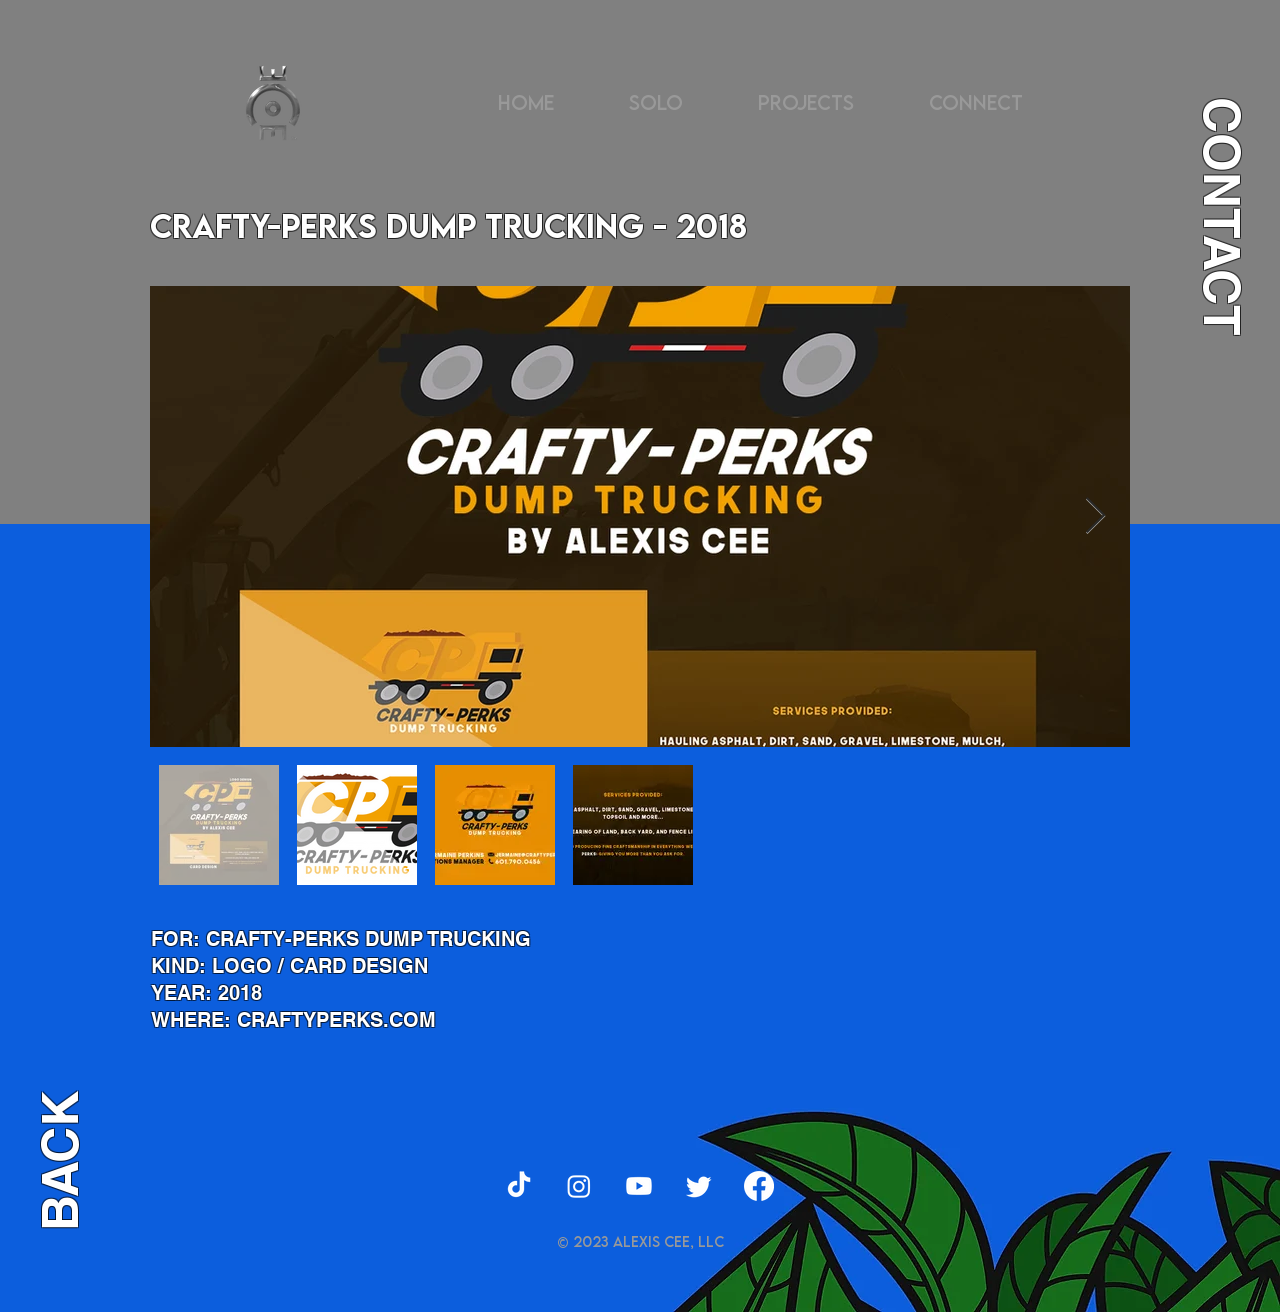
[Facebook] (759, 1186)
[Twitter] (699, 1186)
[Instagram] (579, 1186)
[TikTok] (519, 1186)
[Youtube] (639, 1186)
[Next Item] (1095, 516)
